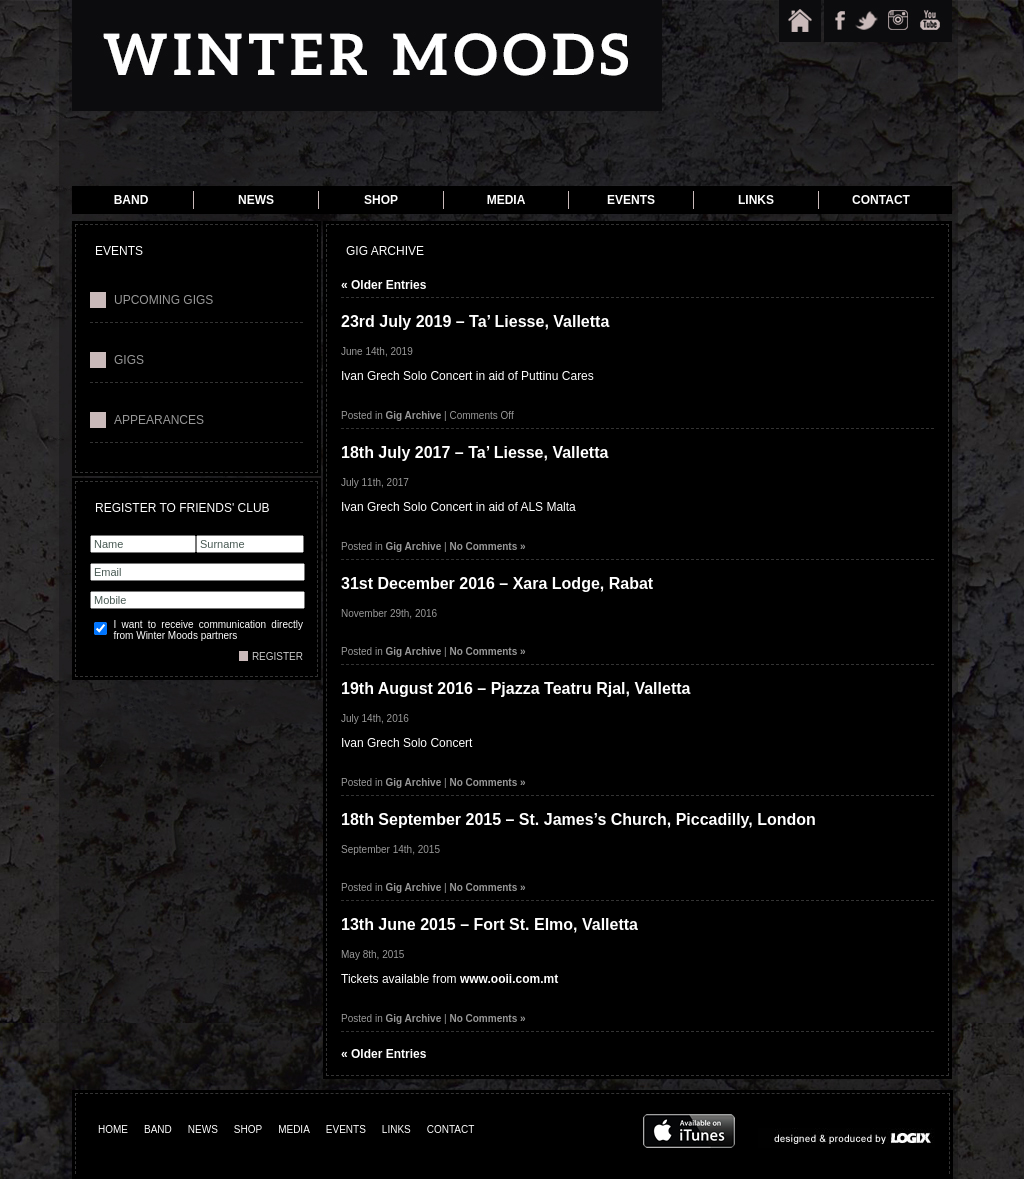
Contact (881, 200)
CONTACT (451, 1129)
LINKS (396, 1129)
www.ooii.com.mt (509, 979)
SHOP (248, 1129)
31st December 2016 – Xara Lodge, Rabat (497, 583)
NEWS (203, 1129)
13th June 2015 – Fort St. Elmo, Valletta (489, 924)
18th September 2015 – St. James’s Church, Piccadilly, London (578, 819)
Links (756, 200)
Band (131, 200)
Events (631, 200)
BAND (158, 1129)
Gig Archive (413, 415)
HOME (113, 1129)
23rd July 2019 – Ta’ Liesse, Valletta (475, 321)
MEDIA (294, 1129)
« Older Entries (383, 285)
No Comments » (487, 546)
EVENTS (346, 1129)
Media (506, 200)
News (256, 200)
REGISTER (277, 656)
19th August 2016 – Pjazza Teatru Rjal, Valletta (515, 688)
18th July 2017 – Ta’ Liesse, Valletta (474, 452)
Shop (381, 200)
